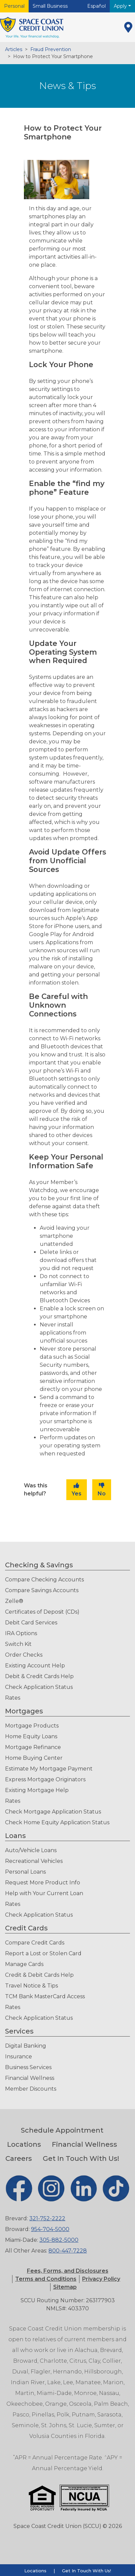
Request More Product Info (42, 1882)
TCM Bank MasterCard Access (45, 1996)
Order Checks (23, 1655)
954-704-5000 (50, 2229)
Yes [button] (76, 1490)
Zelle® (14, 1601)
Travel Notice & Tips (31, 1985)
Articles (13, 49)
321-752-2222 (47, 2218)
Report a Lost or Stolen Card (43, 1953)
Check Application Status (39, 1687)
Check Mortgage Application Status (53, 1811)
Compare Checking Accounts (44, 1579)
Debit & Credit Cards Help (39, 1676)
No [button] (102, 1490)
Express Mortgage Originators (45, 1779)
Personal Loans (25, 1872)
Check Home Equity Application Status (57, 1822)
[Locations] (128, 27)
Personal (14, 6)
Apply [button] (121, 6)
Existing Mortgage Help (37, 1790)
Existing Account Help (35, 1665)
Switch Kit (18, 1644)
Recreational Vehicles (34, 1861)
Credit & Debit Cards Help (39, 1975)
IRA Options (21, 1633)
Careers (18, 2158)
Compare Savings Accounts (41, 1590)
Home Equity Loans (31, 1736)
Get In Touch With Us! (81, 2158)
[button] (45, 2279)
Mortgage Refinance (33, 1747)
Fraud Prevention (50, 49)
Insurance (18, 2056)
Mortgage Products (32, 1725)
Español (96, 6)
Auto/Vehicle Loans (31, 1850)
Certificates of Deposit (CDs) (42, 1612)
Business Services (28, 2067)
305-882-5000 (58, 2240)
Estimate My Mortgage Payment (49, 1768)
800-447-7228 (67, 2250)
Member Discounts (30, 2089)
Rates (12, 1698)
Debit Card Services (31, 1622)
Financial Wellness (29, 2078)
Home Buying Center (34, 1758)
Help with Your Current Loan (44, 1893)
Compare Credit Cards (34, 1942)
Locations (24, 2144)
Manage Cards (24, 1964)
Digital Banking (25, 2046)
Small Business (50, 6)
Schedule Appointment (62, 2130)
